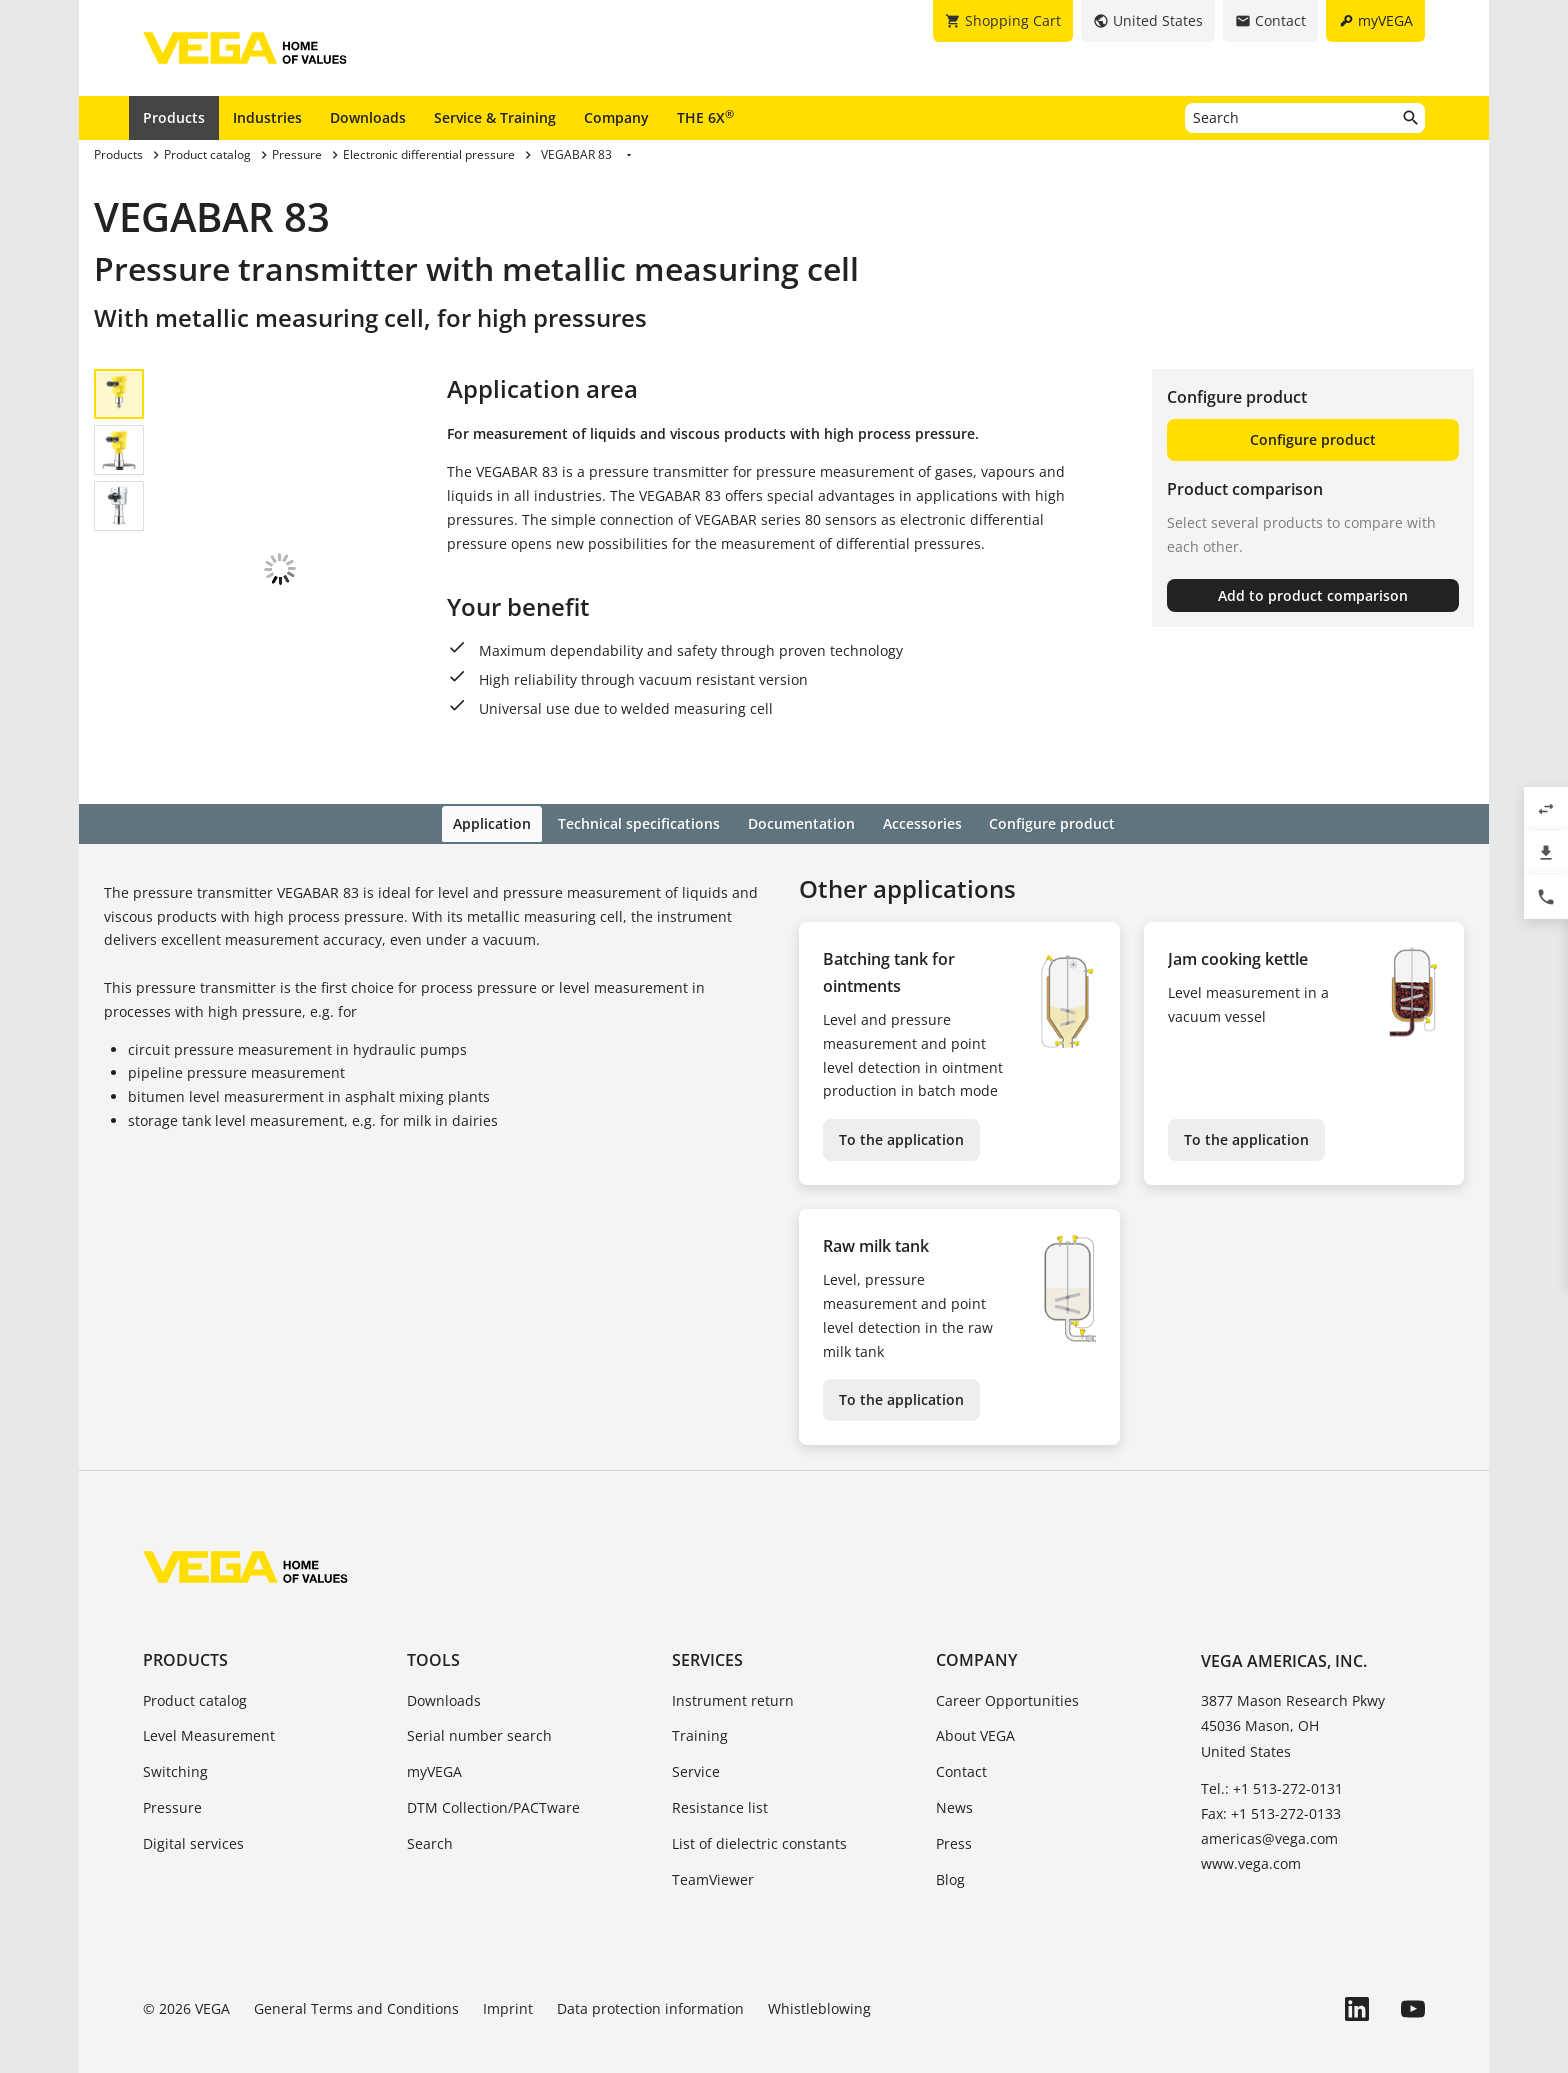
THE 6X (705, 117)
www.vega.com (1251, 1824)
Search (430, 1803)
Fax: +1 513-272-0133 (1271, 1774)
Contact (961, 1732)
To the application (901, 1100)
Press (954, 1803)
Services (707, 1621)
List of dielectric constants (759, 1803)
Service (696, 1732)
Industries (267, 117)
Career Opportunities (1007, 1660)
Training (700, 1696)
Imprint (508, 1969)
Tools (433, 1621)
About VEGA (975, 1696)
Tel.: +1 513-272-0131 (1272, 1748)
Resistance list (720, 1768)
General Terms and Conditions (356, 1969)
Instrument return (733, 1660)
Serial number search (479, 1696)
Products (174, 117)
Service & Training (495, 117)
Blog (950, 1839)
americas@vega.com (1269, 1799)
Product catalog (195, 1660)
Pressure (172, 1768)
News (954, 1768)
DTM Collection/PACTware (493, 1768)
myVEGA (434, 1732)
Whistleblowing (819, 1969)
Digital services (193, 1803)
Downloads (368, 117)
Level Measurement (209, 1696)
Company (616, 117)
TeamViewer (713, 1839)
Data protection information (650, 1969)
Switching (175, 1732)
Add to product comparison (1313, 595)
